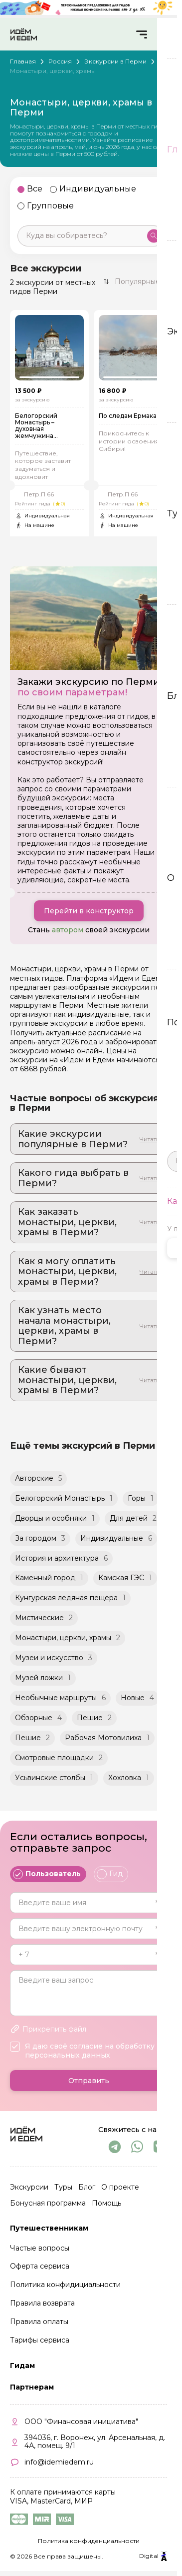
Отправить (88, 2082)
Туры (63, 2189)
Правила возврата (42, 2305)
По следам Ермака (128, 418)
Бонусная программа (48, 2205)
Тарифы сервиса (39, 2342)
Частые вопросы (39, 2250)
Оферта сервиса (39, 2268)
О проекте (120, 2189)
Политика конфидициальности (65, 2287)
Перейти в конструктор (89, 913)
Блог (86, 2189)
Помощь (106, 2205)
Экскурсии (29, 2189)
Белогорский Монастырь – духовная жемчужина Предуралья (36, 428)
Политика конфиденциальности (89, 2543)
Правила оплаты (39, 2324)
